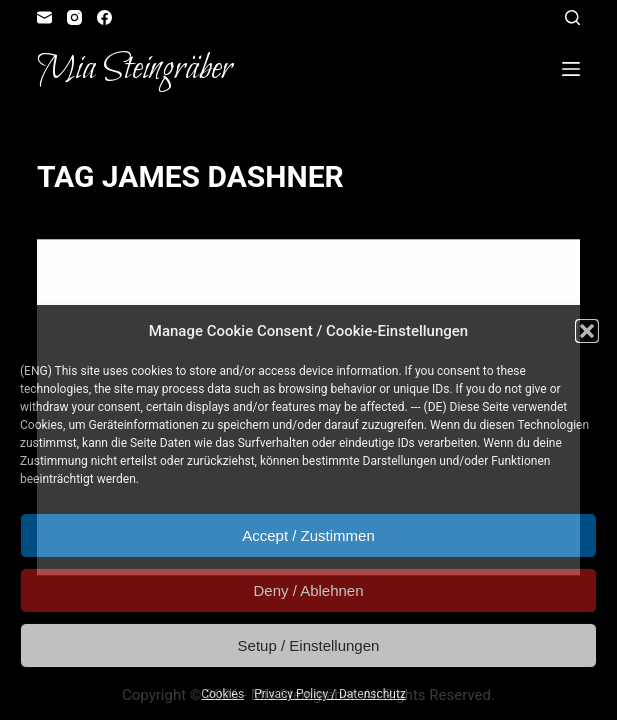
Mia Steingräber (134, 69)
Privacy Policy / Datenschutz (330, 694)
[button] (587, 331)
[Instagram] (74, 17)
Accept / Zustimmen (308, 535)
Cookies (222, 694)
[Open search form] (572, 17)
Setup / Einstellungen (309, 645)
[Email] (44, 17)
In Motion (238, 279)
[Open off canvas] (571, 69)
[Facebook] (104, 17)
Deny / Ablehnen (308, 590)
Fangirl (91, 279)
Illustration (161, 279)
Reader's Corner (326, 279)
